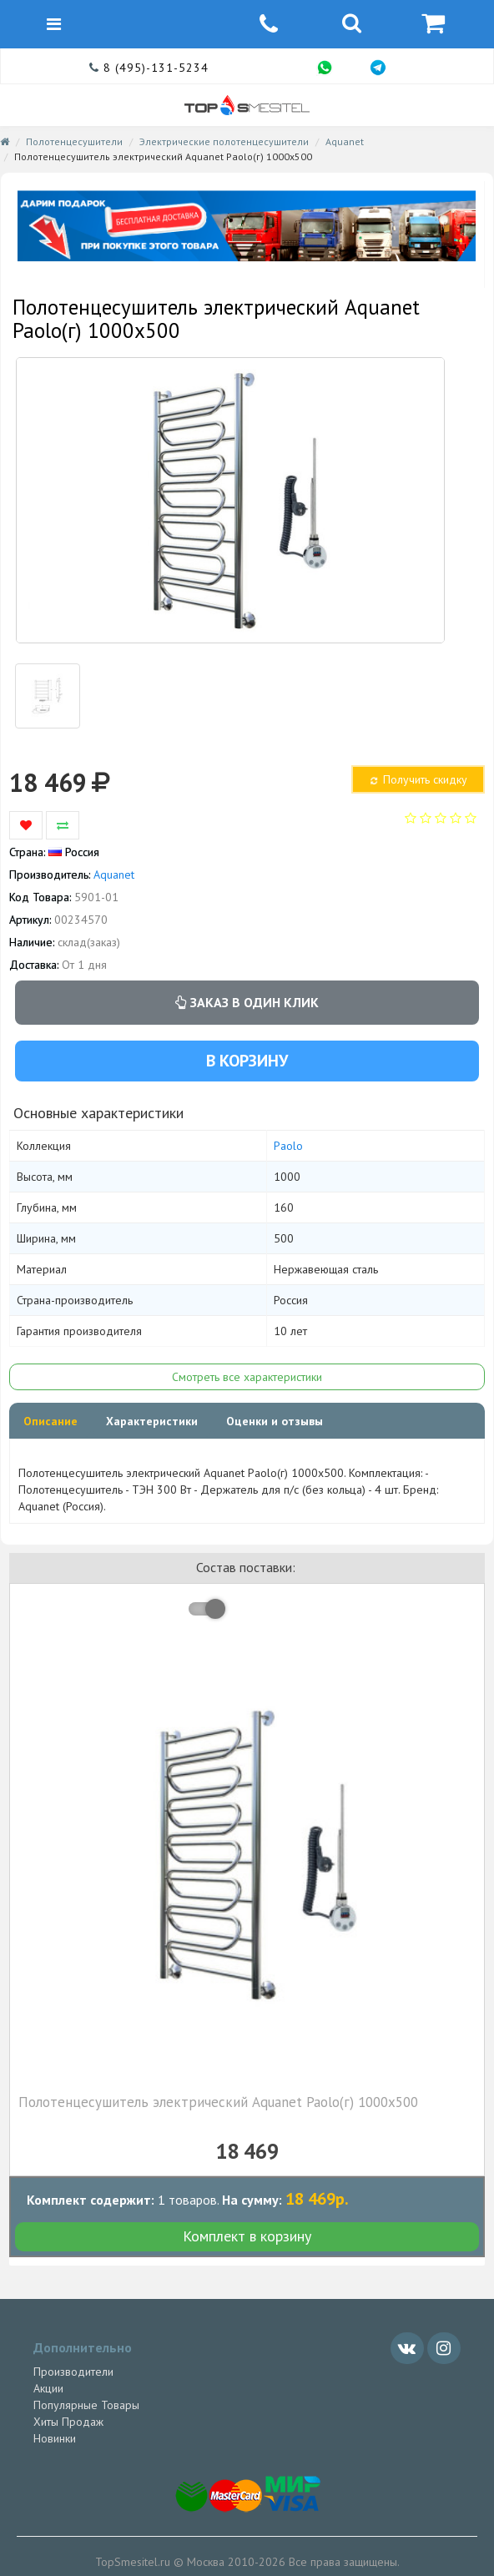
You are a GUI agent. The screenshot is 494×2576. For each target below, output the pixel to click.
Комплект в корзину (247, 2236)
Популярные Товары (86, 2404)
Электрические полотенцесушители (224, 141)
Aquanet (344, 141)
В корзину (247, 1060)
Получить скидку (417, 779)
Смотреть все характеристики (247, 1376)
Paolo (288, 1145)
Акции (48, 2388)
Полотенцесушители (74, 141)
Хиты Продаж (68, 2421)
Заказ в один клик (247, 1002)
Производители (73, 2371)
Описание (50, 1421)
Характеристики (152, 1421)
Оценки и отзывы (274, 1421)
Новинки (54, 2438)
